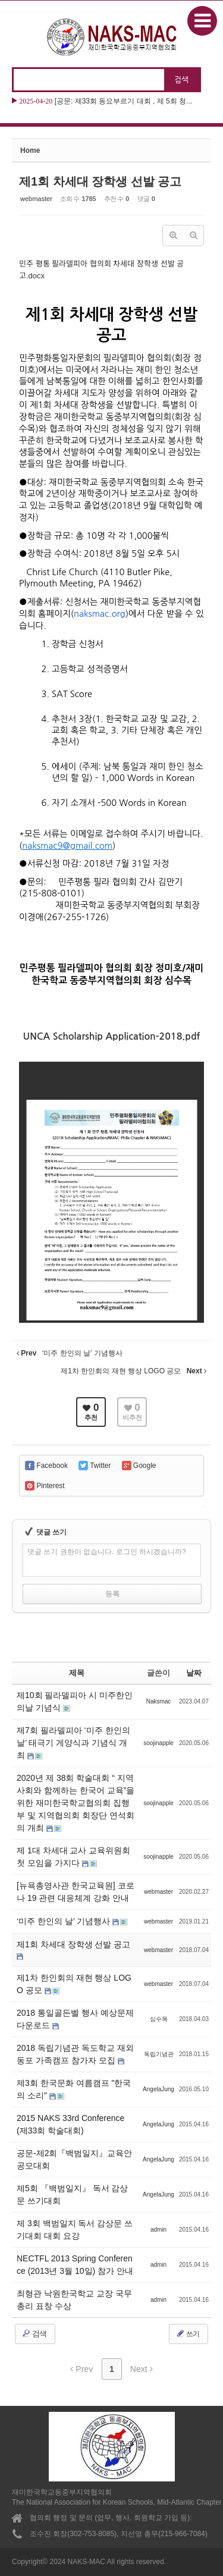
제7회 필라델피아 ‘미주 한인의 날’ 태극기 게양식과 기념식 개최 (73, 1742)
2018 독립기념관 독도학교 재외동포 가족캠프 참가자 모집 (75, 2054)
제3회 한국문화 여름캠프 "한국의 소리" (74, 2089)
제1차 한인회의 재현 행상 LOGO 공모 (74, 1984)
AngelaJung (158, 2089)
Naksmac (158, 1701)
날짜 (194, 1672)
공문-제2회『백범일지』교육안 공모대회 (74, 2159)
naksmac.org (99, 613)
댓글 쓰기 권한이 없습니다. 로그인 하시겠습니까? (106, 1552)
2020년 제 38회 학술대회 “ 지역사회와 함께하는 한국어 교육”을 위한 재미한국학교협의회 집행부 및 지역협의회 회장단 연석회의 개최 (75, 1803)
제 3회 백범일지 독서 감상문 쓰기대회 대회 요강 (75, 2230)
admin (158, 2229)
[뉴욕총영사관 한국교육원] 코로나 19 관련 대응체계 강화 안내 (75, 1892)
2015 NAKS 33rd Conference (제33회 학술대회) (70, 2124)
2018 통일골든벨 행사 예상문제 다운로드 (75, 2019)
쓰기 (187, 2333)
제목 (76, 1672)
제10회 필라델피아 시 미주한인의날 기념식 (75, 1701)
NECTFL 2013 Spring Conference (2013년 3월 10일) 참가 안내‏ (75, 2265)
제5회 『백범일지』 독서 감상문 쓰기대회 (72, 2194)
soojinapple (158, 1743)
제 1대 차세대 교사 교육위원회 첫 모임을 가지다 (73, 1857)
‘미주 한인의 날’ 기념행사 (64, 1921)
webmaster (36, 198)
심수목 (159, 2019)
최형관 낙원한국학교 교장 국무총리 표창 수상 (74, 2300)
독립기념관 (159, 2054)
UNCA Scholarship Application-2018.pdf (111, 1036)
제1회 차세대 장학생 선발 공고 (100, 181)
